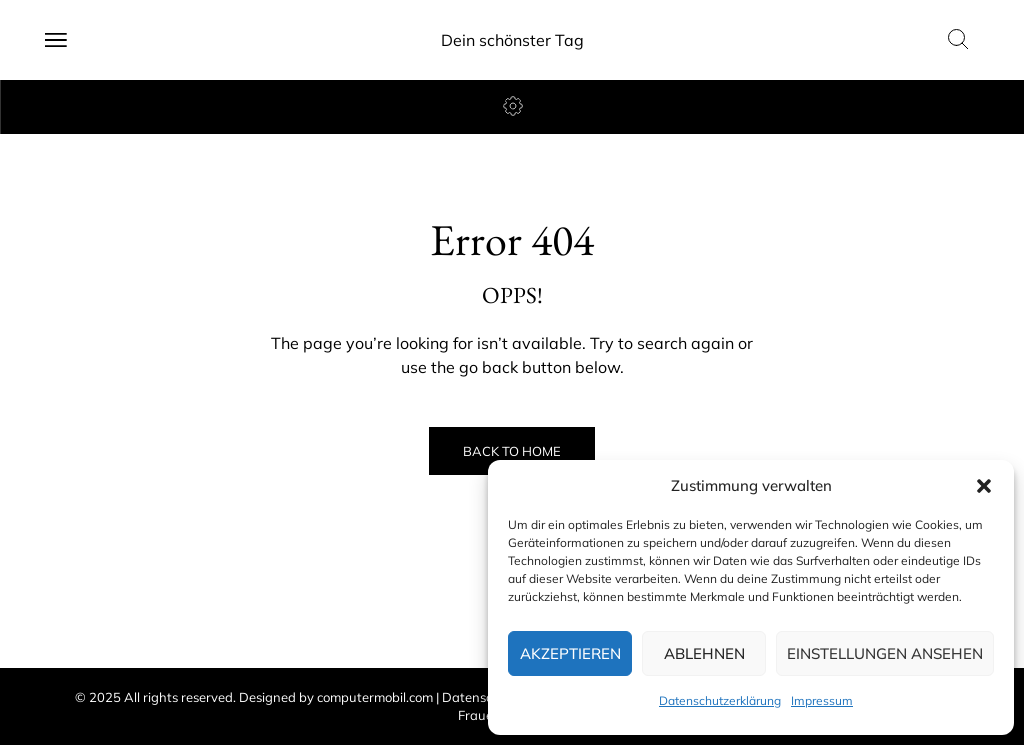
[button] (984, 486)
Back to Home (512, 451)
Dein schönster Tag (512, 40)
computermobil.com (375, 697)
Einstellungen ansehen (885, 653)
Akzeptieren (570, 653)
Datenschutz (481, 697)
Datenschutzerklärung (720, 700)
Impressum (822, 700)
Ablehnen (704, 653)
